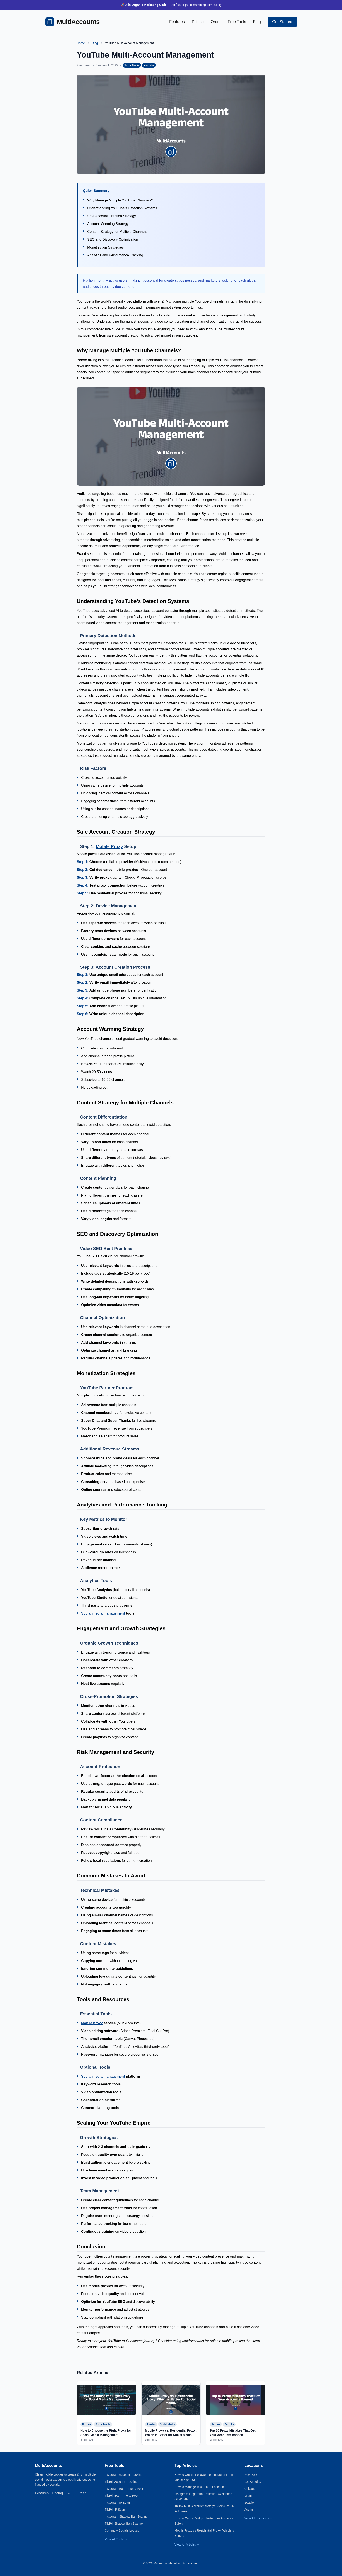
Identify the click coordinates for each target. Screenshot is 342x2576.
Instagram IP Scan (117, 2502)
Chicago (249, 2488)
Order (216, 22)
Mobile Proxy (109, 846)
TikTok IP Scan (115, 2509)
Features (177, 22)
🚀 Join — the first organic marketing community (171, 5)
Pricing (198, 22)
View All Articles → (187, 2544)
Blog (257, 22)
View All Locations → (258, 2518)
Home (81, 43)
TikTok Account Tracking (121, 2481)
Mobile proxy (92, 2023)
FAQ (69, 2493)
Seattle (249, 2502)
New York (250, 2474)
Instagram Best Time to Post (124, 2488)
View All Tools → (116, 2539)
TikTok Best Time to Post (121, 2495)
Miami (248, 2495)
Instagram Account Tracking (123, 2474)
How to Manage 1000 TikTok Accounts (200, 2487)
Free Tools (237, 22)
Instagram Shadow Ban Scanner (127, 2516)
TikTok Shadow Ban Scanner (124, 2523)
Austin (248, 2509)
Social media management (103, 1613)
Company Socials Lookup (122, 2530)
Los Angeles (252, 2481)
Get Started (282, 22)
